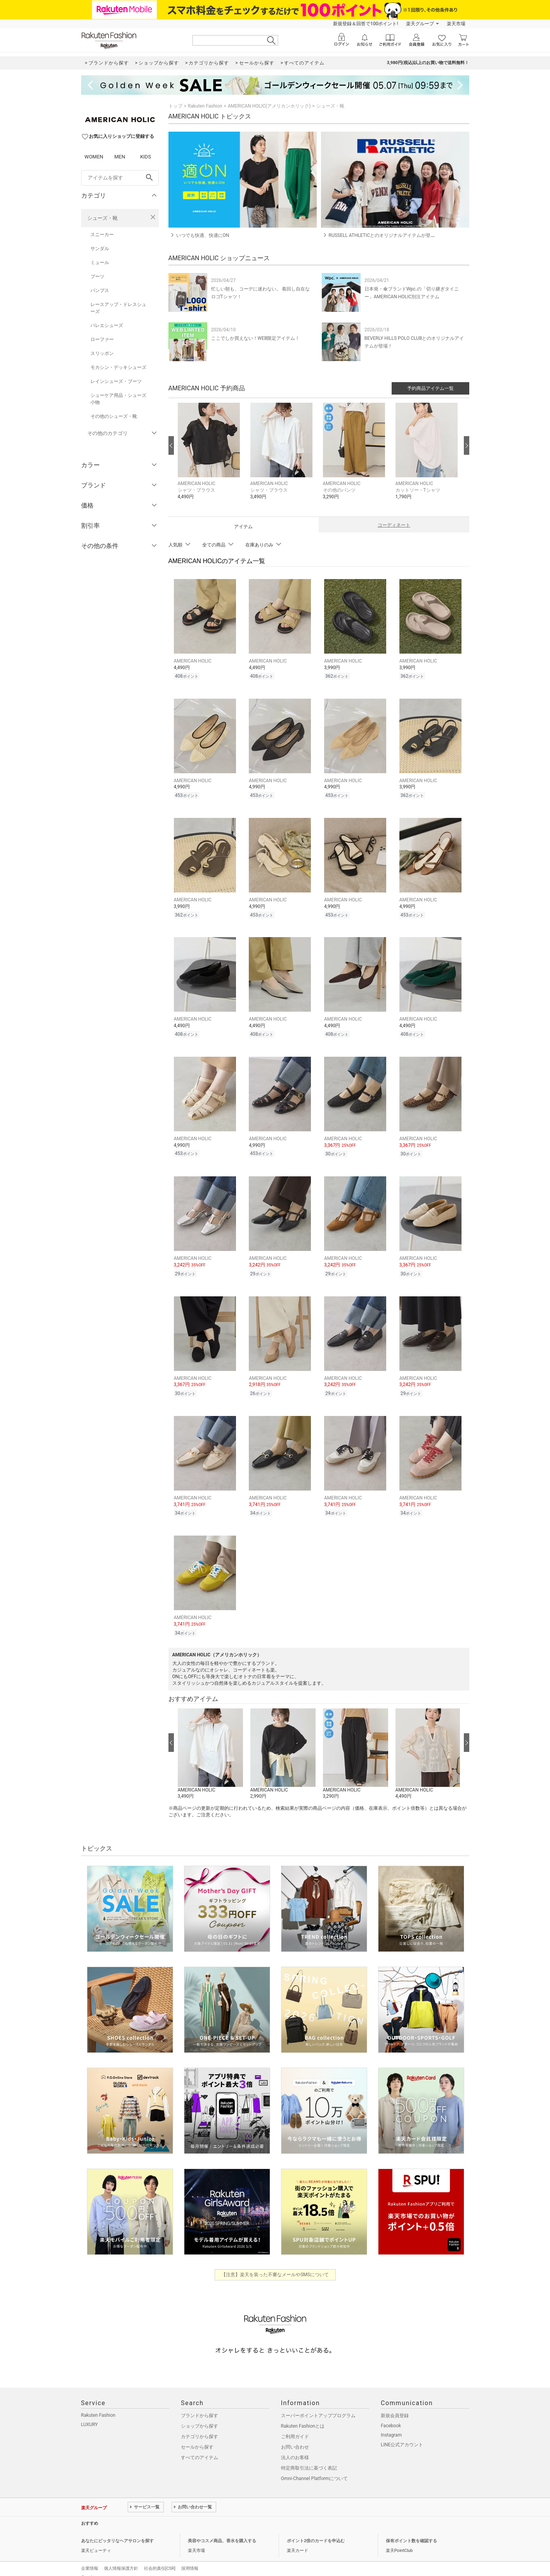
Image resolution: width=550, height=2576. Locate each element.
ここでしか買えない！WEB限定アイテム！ (255, 338)
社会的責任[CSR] (159, 2557)
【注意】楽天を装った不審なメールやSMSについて (275, 2264)
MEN (119, 157)
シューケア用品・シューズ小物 (118, 399)
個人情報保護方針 (121, 2557)
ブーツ (97, 276)
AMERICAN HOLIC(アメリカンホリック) (269, 106)
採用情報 (189, 2557)
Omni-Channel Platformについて (314, 2468)
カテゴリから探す (199, 2426)
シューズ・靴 (102, 218)
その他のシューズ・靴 (113, 416)
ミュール (99, 262)
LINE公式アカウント (402, 2434)
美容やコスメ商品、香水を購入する (222, 2530)
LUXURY (89, 2414)
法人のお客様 (295, 2447)
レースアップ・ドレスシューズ (118, 308)
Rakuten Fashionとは (303, 2415)
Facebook (391, 2415)
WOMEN (94, 157)
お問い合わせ (295, 2436)
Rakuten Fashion (205, 106)
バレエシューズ (106, 325)
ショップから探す (199, 2415)
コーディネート (394, 525)
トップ (175, 106)
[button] (210, 457)
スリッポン (102, 353)
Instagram (391, 2424)
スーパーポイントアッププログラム (318, 2405)
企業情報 (89, 2557)
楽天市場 (456, 23)
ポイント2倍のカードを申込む (316, 2530)
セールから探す (197, 2436)
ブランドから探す (199, 2405)
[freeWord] (120, 178)
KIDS (145, 157)
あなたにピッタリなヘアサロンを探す (117, 2530)
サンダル (99, 248)
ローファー (102, 339)
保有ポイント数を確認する (411, 2530)
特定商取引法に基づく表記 (309, 2457)
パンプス (99, 290)
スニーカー (102, 234)
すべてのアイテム (199, 2447)
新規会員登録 (395, 2405)
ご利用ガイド (295, 2426)
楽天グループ (420, 23)
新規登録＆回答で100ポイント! (365, 23)
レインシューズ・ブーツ (116, 381)
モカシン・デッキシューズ (118, 367)
